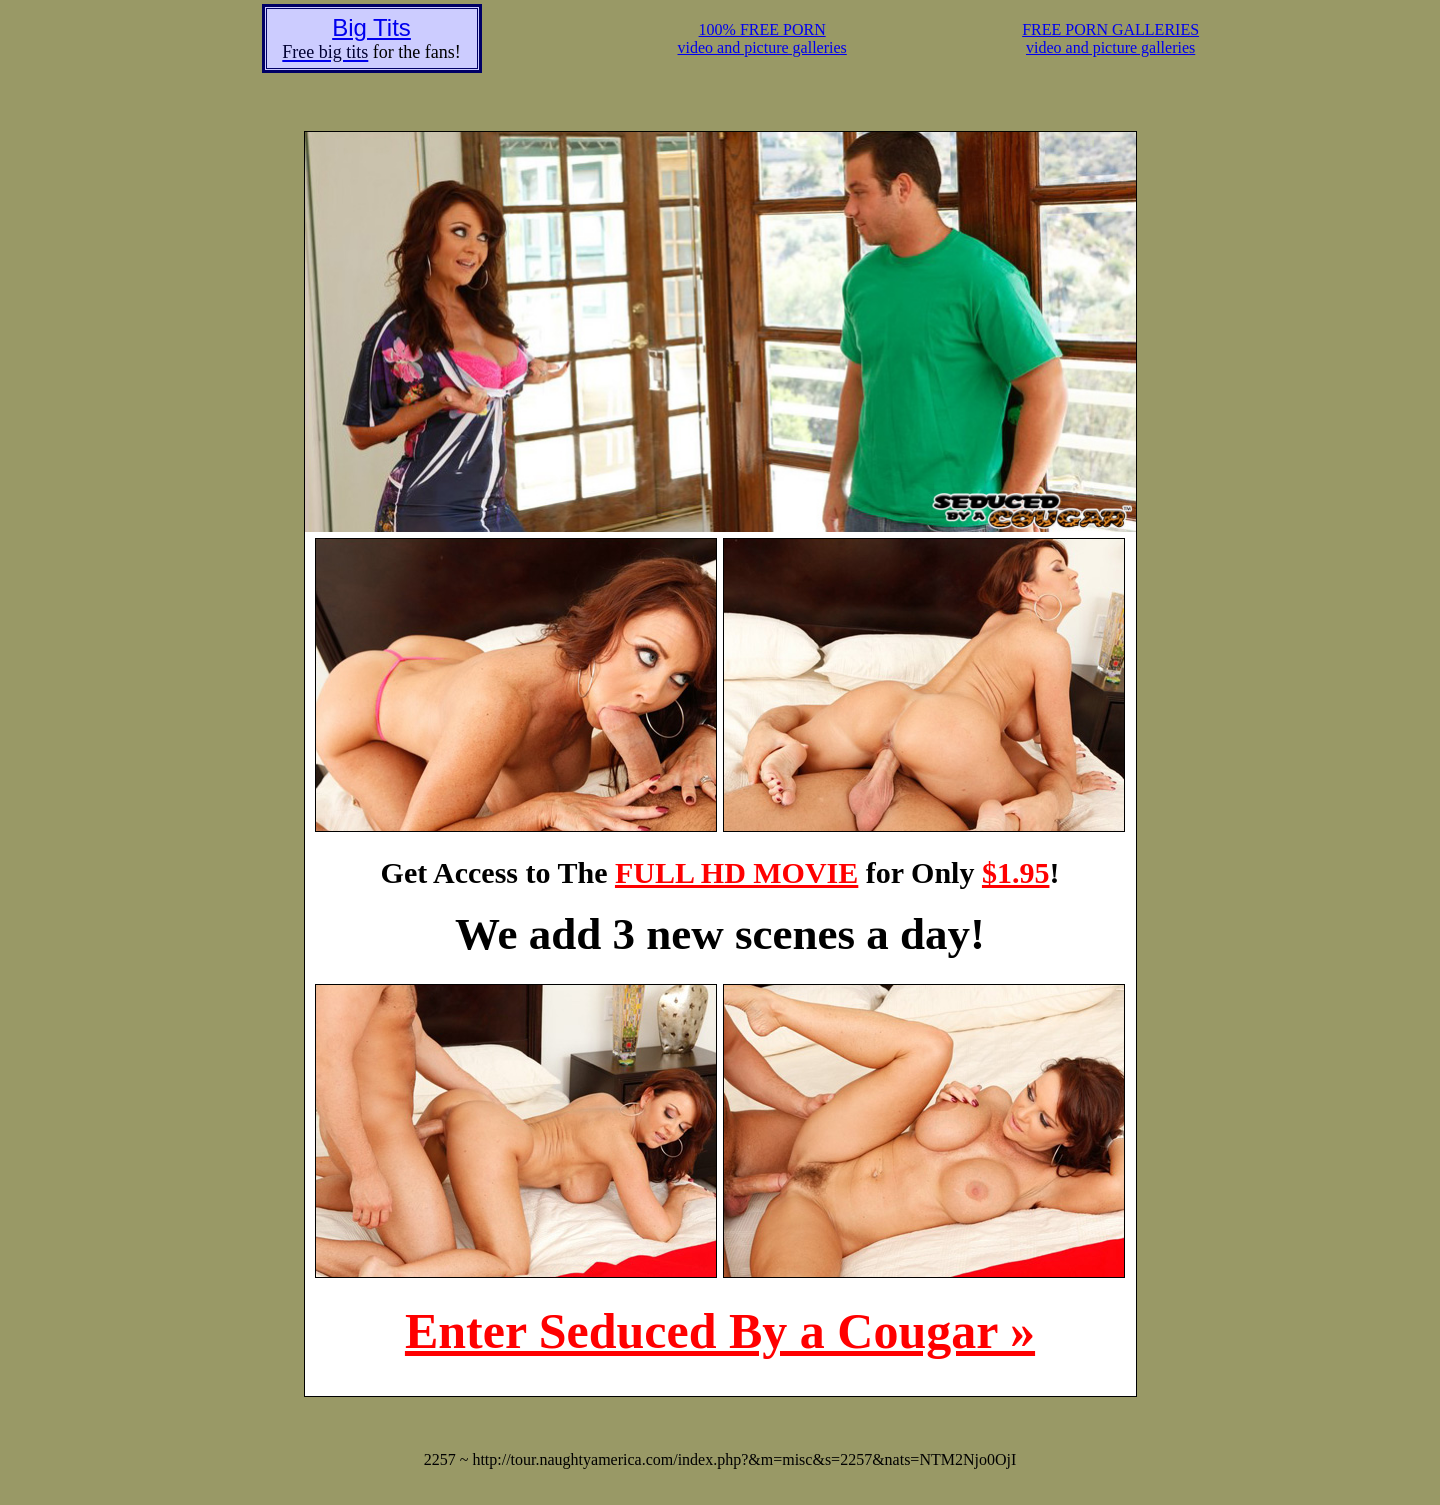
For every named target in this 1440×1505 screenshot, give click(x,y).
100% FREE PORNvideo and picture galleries (762, 38)
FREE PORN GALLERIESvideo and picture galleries (1110, 38)
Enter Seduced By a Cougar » (720, 1331)
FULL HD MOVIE (736, 872)
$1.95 (1016, 872)
